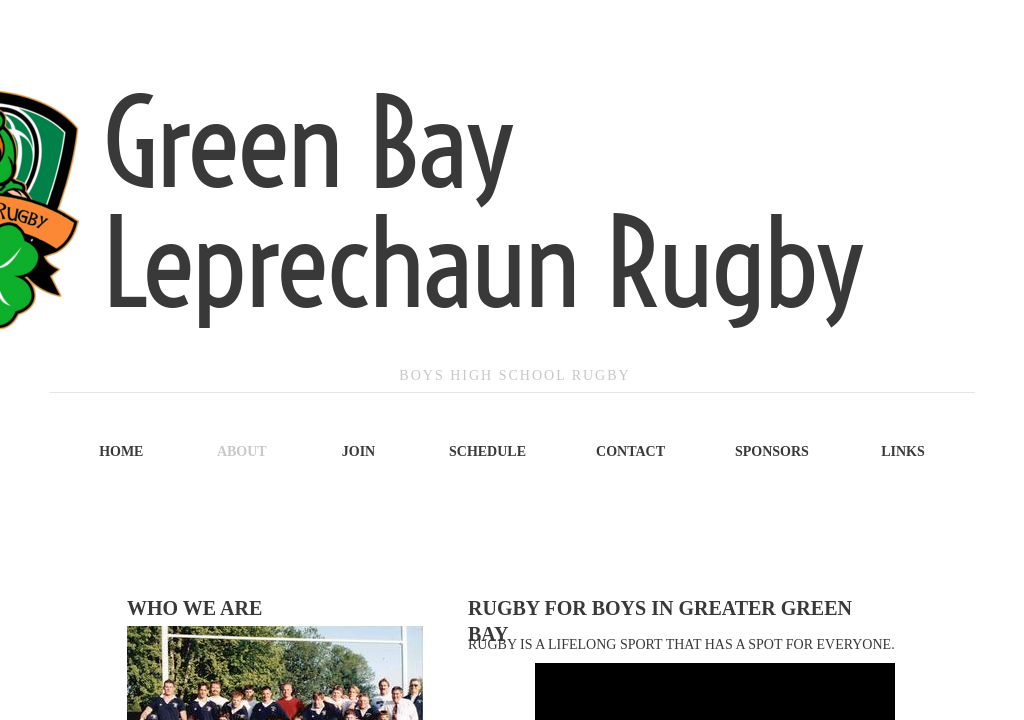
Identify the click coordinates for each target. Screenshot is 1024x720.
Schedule (487, 451)
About (242, 451)
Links (903, 451)
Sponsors (772, 451)
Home (121, 451)
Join (358, 451)
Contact (630, 451)
